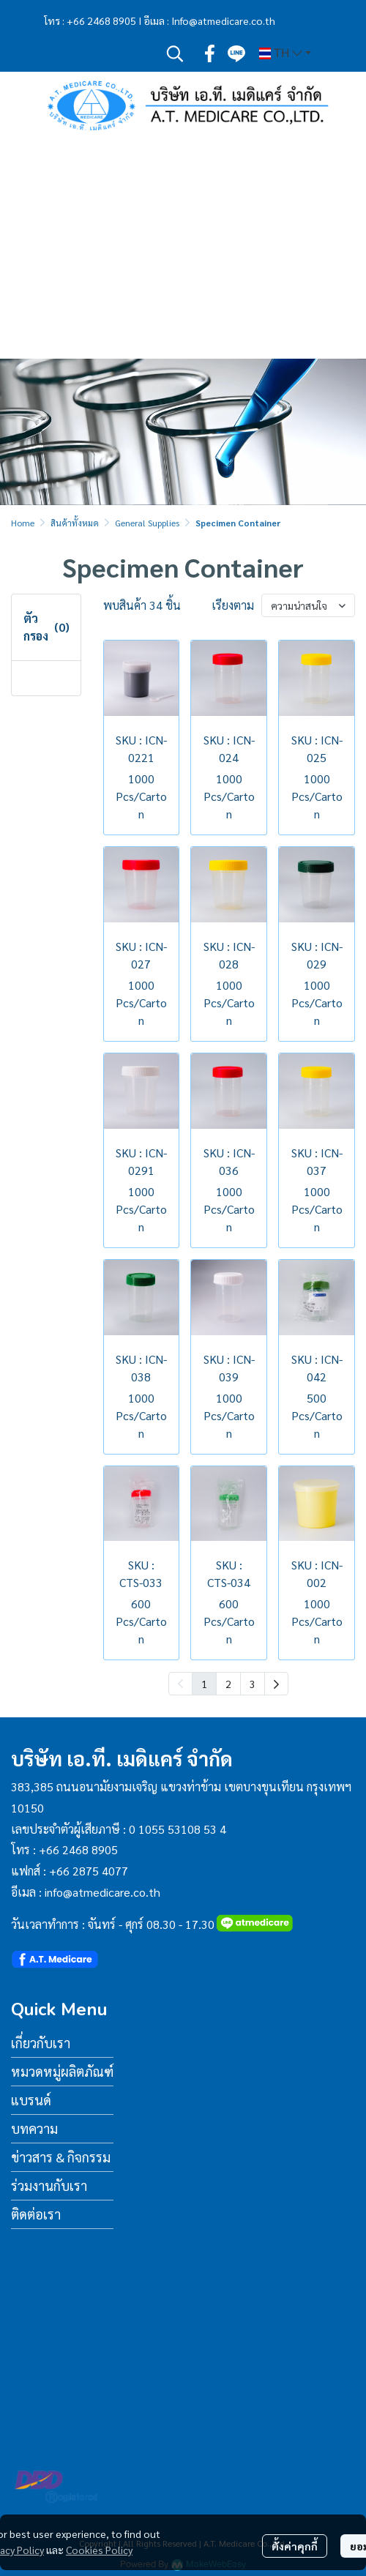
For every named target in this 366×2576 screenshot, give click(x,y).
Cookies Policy (99, 2549)
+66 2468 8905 (101, 20)
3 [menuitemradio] (252, 1683)
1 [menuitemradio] (204, 1683)
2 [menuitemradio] (228, 1683)
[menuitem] (276, 1683)
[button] (175, 53)
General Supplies (147, 523)
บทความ (34, 2128)
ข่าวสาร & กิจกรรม (61, 2156)
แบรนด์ (31, 2099)
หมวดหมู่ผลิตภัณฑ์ (62, 2071)
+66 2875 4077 (88, 1870)
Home (22, 523)
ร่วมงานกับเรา (49, 2185)
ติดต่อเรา (36, 2214)
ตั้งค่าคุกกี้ (295, 2546)
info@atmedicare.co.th (102, 1892)
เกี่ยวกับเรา (40, 2042)
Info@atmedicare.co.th (223, 20)
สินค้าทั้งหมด (75, 523)
